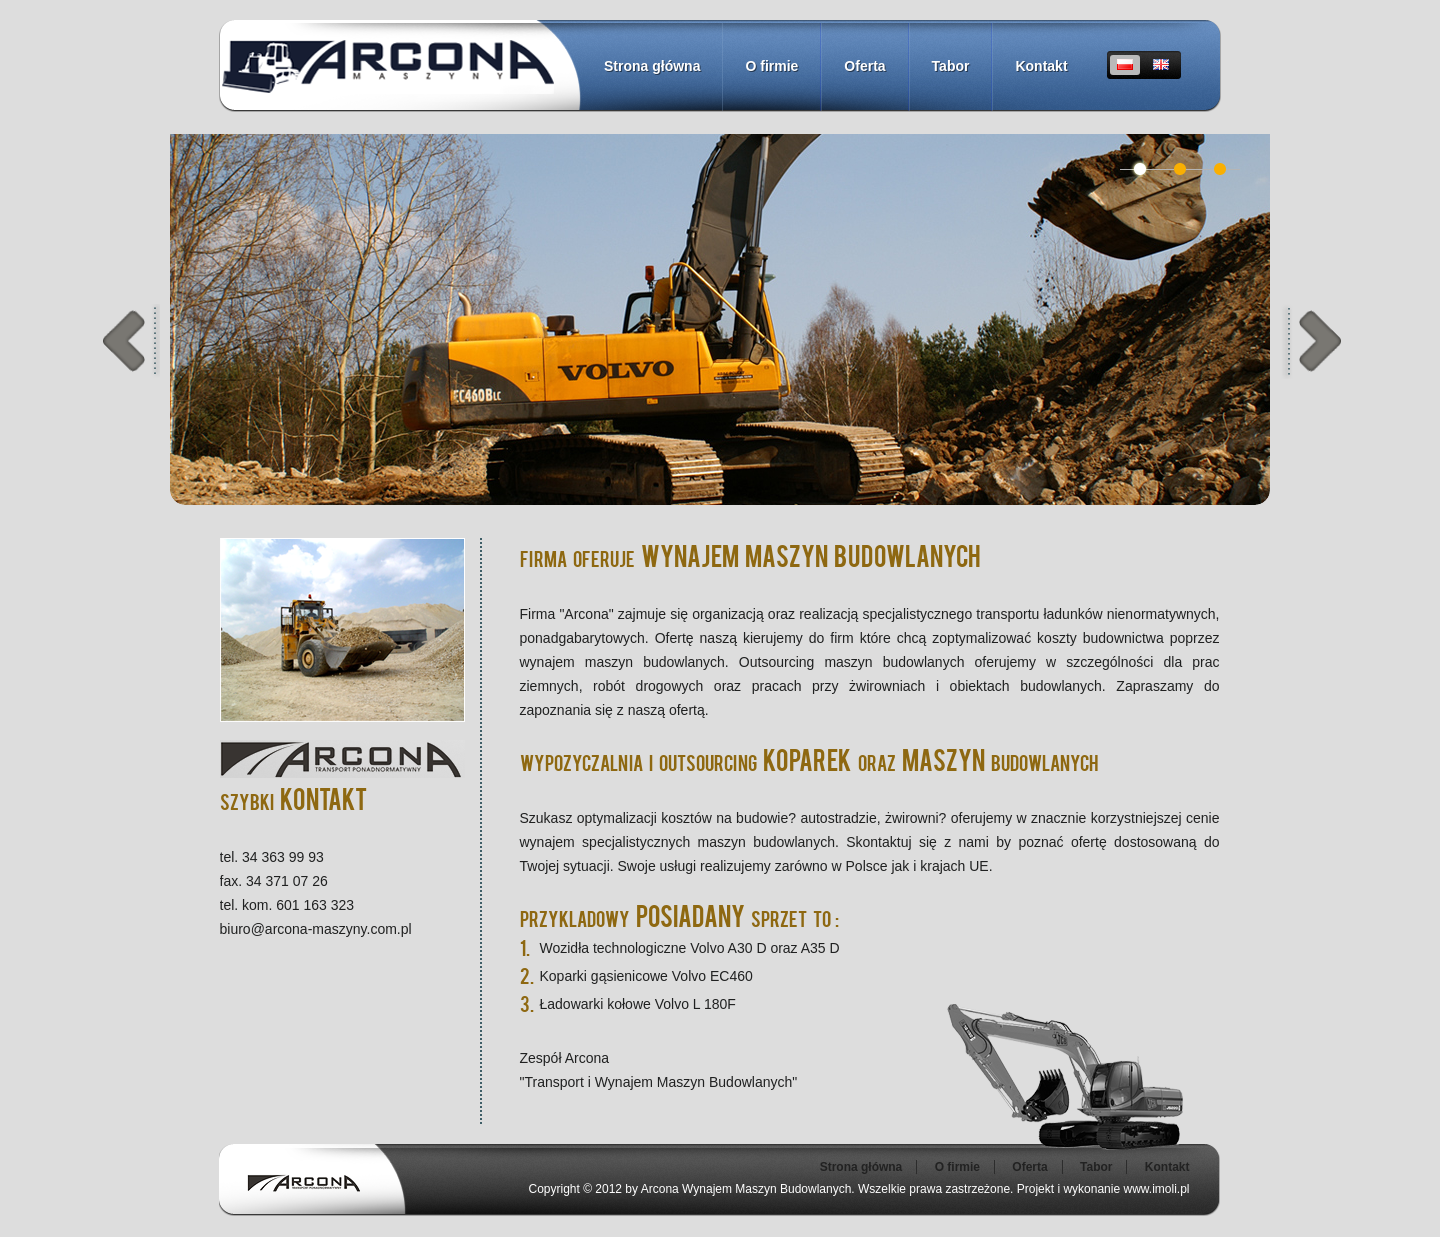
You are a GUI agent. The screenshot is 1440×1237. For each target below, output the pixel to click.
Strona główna (652, 66)
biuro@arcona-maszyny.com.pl (316, 929)
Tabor (951, 66)
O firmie (771, 66)
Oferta (864, 66)
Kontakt (1041, 66)
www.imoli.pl (1156, 1189)
